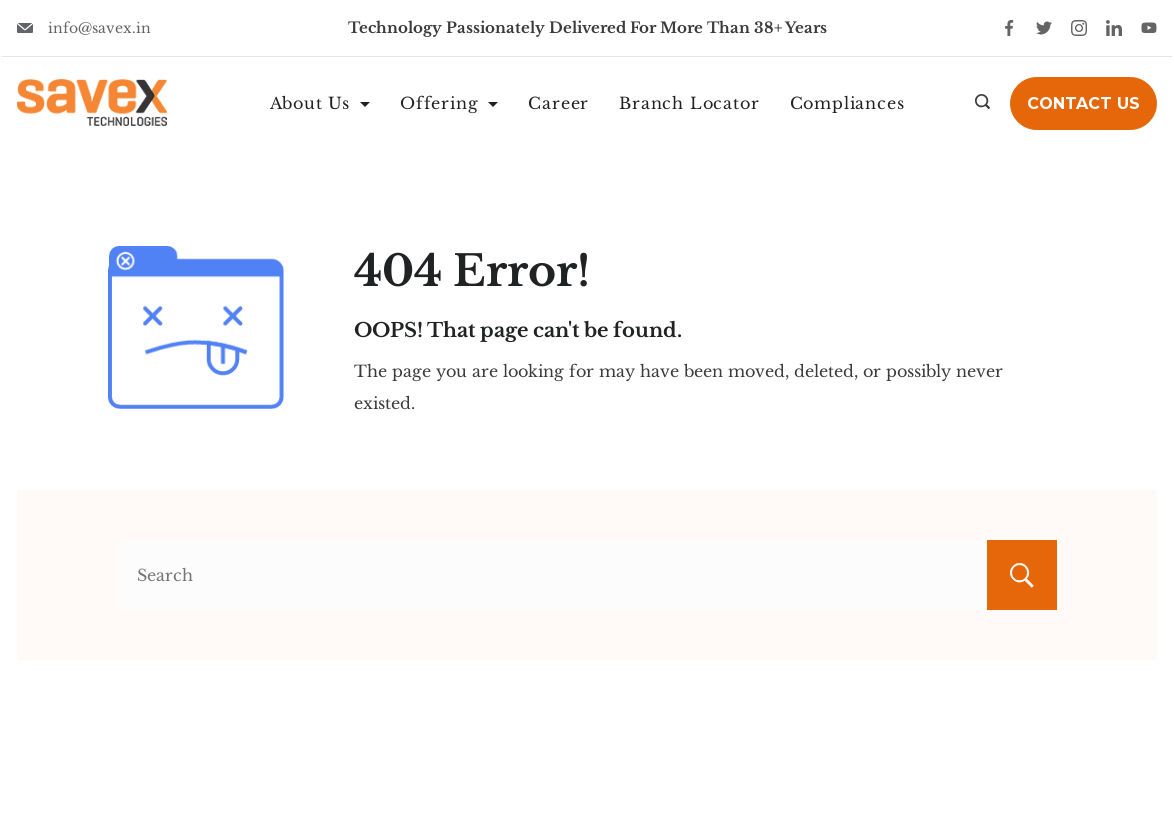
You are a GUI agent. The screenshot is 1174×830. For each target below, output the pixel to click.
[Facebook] (1009, 28)
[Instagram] (1079, 28)
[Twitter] (1044, 28)
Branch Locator (689, 103)
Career (558, 103)
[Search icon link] (982, 103)
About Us (320, 103)
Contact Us (1083, 103)
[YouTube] (1149, 28)
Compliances (847, 103)
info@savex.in (99, 28)
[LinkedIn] (1114, 28)
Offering (449, 103)
